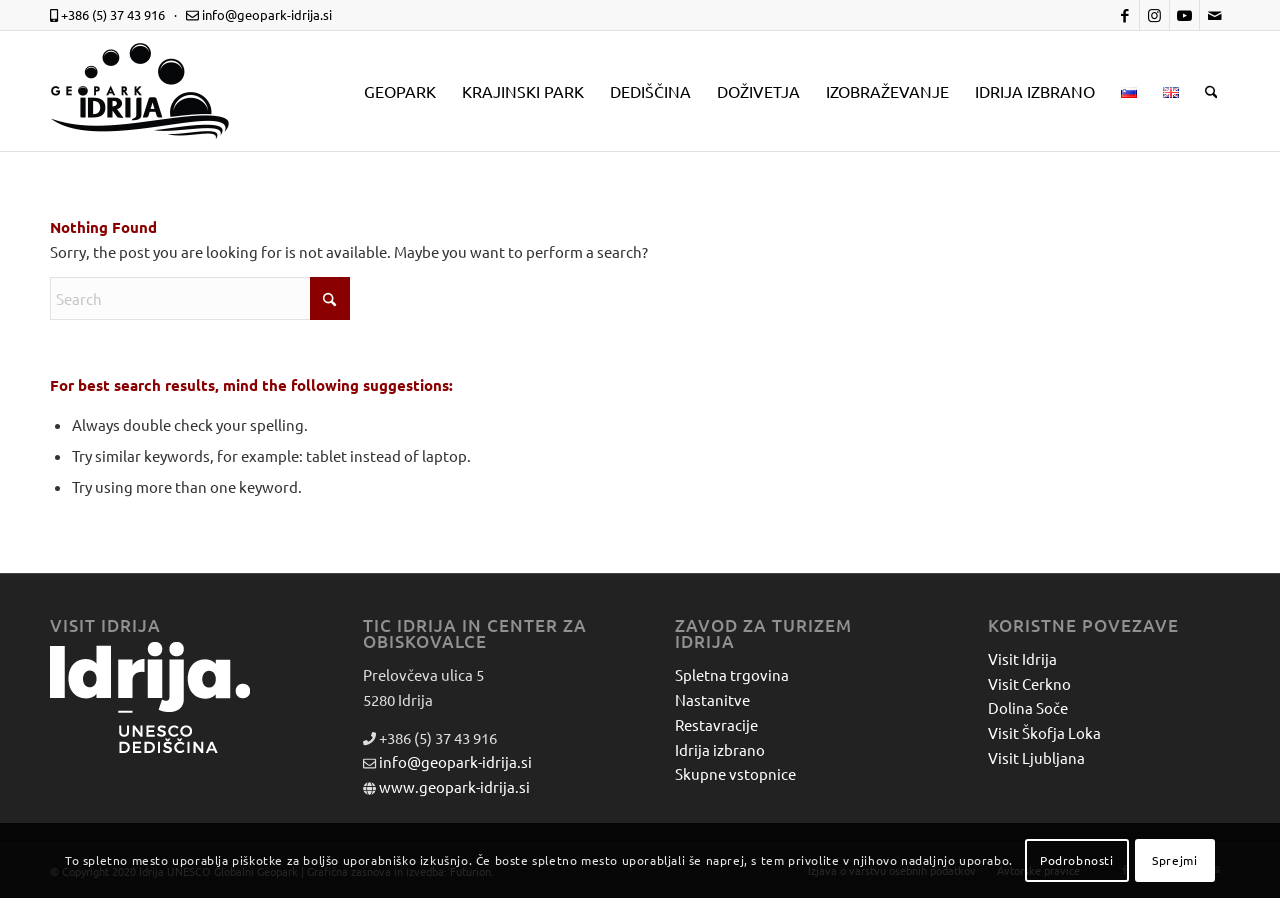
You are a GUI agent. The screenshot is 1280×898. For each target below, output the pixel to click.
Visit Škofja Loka (1044, 732)
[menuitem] (400, 91)
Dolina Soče (1028, 707)
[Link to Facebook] (1124, 15)
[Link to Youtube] (1184, 15)
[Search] (1211, 91)
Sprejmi (1174, 860)
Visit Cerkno (1029, 683)
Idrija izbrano (720, 749)
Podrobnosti (1077, 860)
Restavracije (716, 724)
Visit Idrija (1022, 658)
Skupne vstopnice (735, 773)
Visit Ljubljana (1036, 757)
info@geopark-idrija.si (455, 761)
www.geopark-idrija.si (454, 786)
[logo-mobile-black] (140, 91)
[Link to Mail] (1215, 15)
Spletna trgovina (732, 674)
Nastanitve (712, 699)
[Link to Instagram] (1154, 15)
